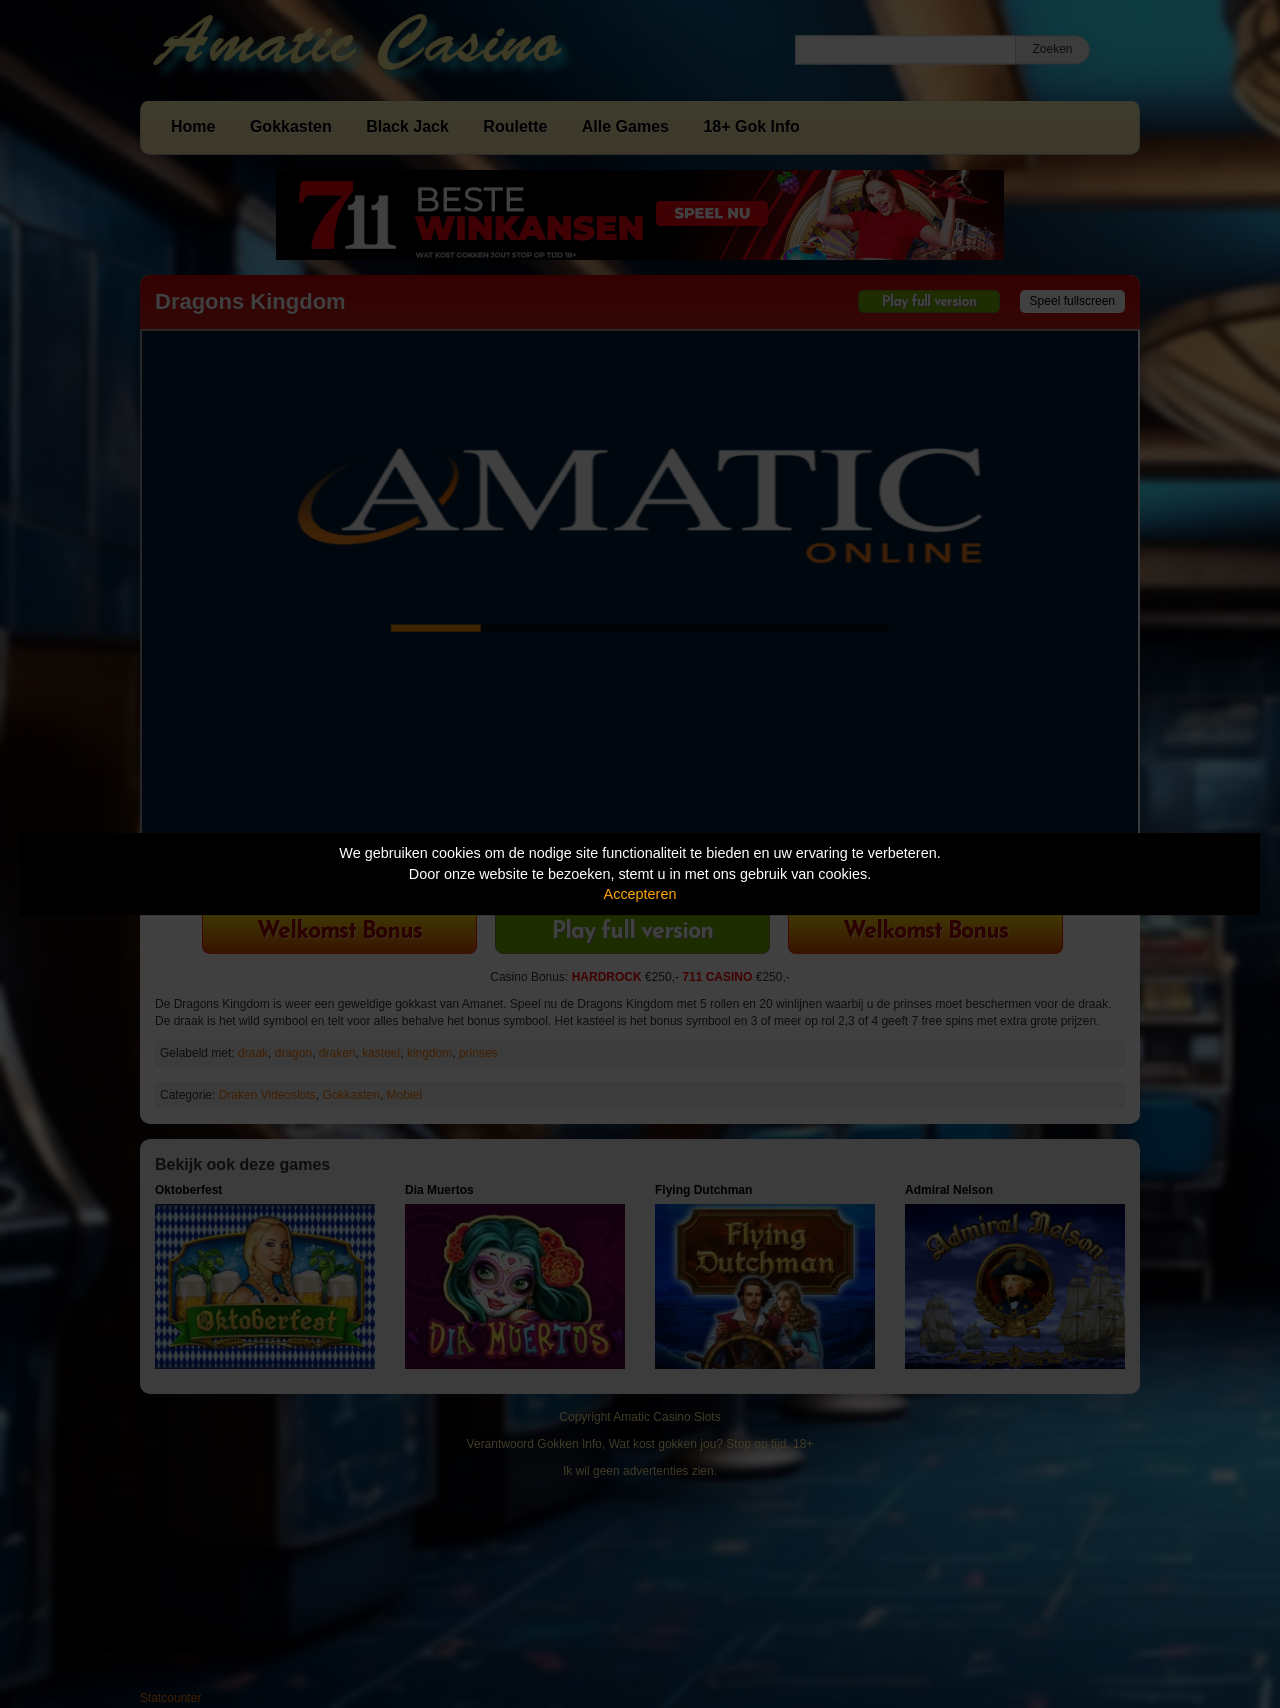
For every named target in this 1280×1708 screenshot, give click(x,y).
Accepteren (640, 894)
